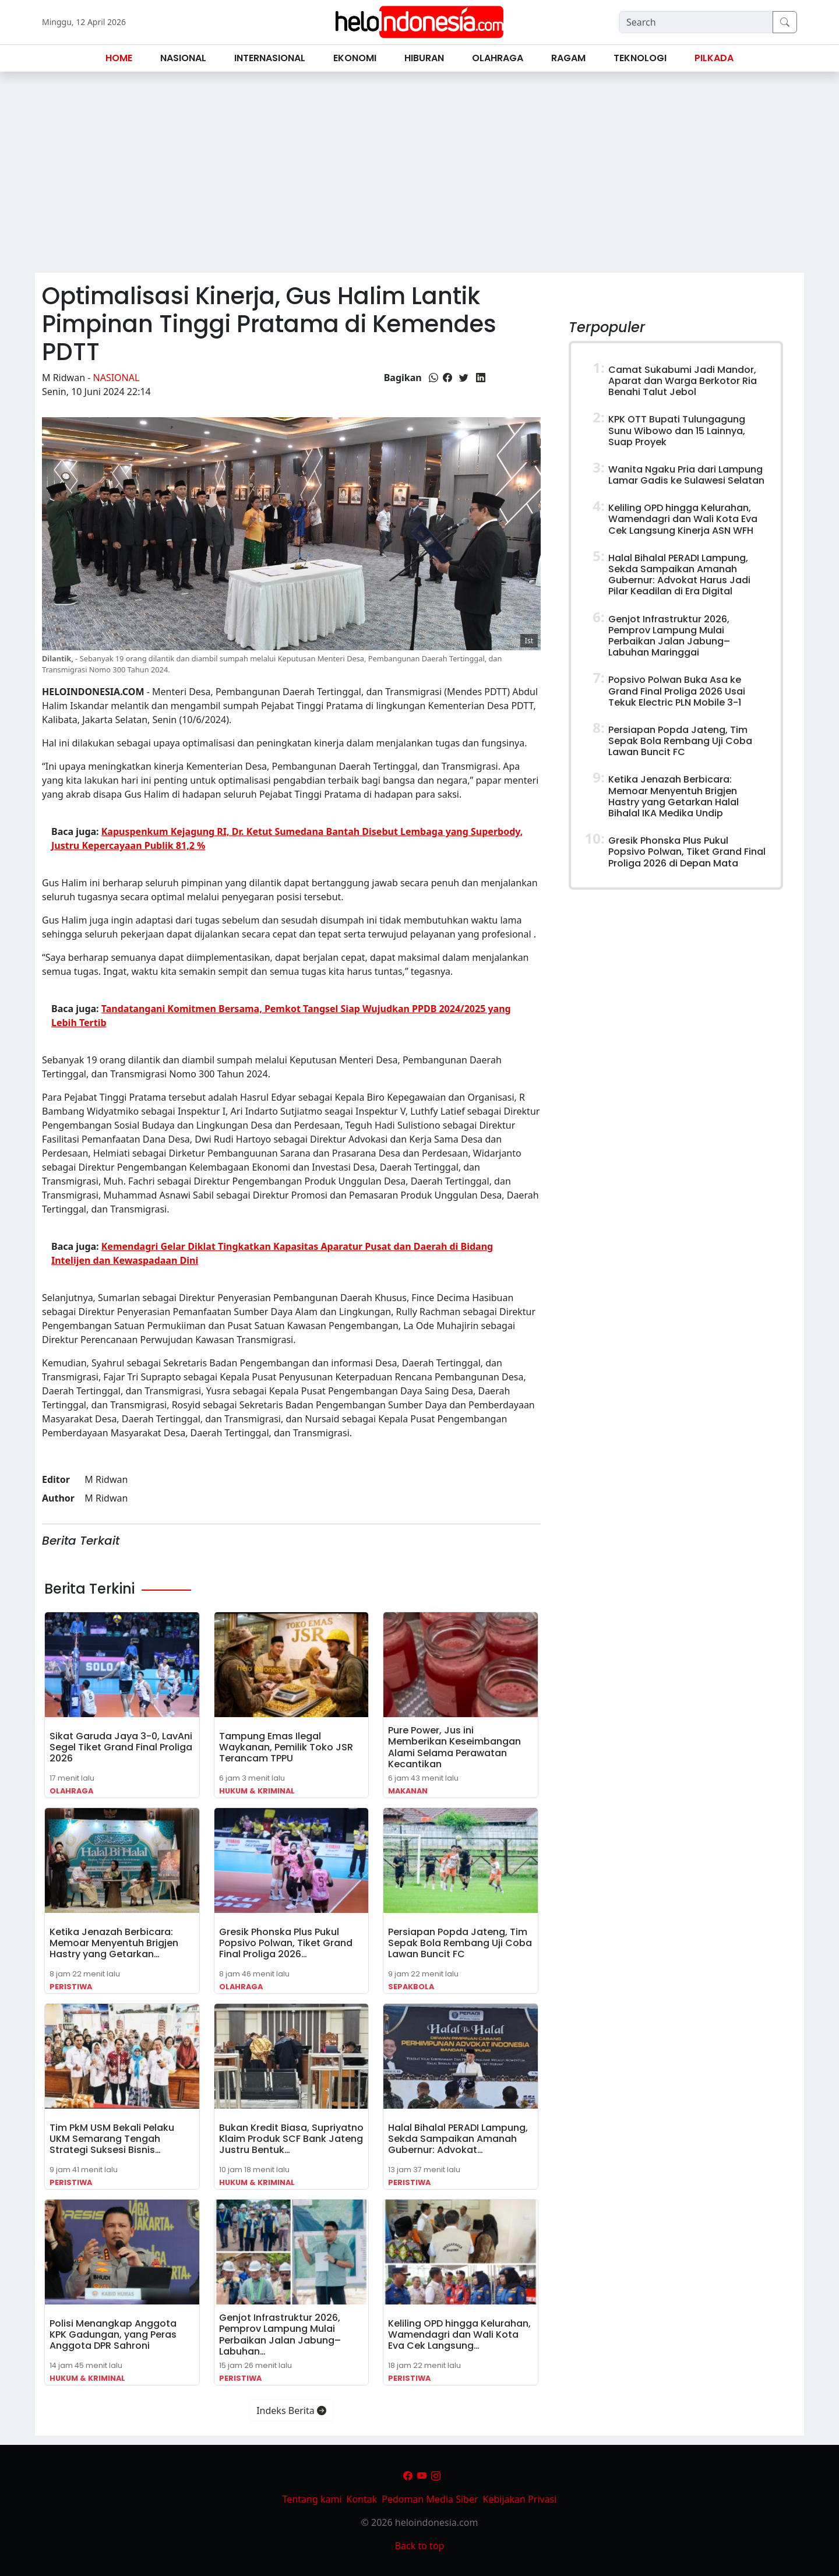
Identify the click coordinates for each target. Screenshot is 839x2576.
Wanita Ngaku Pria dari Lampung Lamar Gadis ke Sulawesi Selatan (686, 475)
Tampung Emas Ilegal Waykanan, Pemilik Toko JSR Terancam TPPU (286, 1747)
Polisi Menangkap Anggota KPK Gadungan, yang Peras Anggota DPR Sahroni (113, 2334)
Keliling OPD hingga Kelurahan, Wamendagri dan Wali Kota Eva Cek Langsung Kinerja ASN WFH (682, 519)
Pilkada (714, 58)
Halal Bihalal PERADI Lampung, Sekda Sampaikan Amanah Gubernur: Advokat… (458, 2138)
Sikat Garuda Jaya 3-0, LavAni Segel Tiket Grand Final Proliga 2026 (121, 1747)
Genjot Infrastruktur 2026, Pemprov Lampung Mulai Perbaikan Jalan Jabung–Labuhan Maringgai (669, 636)
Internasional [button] (269, 58)
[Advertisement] (419, 177)
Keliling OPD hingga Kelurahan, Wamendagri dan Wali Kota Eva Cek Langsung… (459, 2334)
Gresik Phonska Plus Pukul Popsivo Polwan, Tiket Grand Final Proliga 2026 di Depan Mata (687, 851)
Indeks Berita (291, 2410)
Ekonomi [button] (354, 58)
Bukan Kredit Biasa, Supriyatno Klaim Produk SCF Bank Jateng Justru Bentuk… (291, 2138)
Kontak (362, 2499)
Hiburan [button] (424, 58)
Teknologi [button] (640, 58)
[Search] (696, 22)
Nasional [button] (183, 58)
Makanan (408, 1791)
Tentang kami (312, 2499)
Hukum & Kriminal (257, 1791)
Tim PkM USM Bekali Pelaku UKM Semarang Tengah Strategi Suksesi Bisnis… (112, 2138)
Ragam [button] (568, 58)
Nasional (116, 377)
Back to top (420, 2545)
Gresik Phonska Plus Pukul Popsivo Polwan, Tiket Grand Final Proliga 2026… (285, 1943)
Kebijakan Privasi (520, 2499)
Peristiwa (71, 1987)
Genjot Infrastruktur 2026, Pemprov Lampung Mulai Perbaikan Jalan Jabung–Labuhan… (280, 2334)
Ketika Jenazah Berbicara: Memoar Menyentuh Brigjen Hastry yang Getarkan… (114, 1943)
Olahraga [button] (497, 58)
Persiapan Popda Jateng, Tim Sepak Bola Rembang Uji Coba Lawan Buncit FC (460, 1943)
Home (118, 58)
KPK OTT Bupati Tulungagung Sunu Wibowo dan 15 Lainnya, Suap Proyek (676, 430)
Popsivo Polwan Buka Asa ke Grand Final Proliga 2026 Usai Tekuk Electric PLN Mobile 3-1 (676, 691)
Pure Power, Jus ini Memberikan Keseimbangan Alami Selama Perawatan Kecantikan (454, 1747)
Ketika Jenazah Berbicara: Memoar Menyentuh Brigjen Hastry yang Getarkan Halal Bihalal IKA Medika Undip (673, 796)
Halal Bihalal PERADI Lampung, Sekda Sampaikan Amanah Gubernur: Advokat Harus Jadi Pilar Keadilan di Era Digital (679, 574)
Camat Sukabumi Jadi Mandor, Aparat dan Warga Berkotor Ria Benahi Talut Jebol (682, 381)
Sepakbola (411, 1987)
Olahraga (71, 1791)
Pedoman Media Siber (430, 2499)
